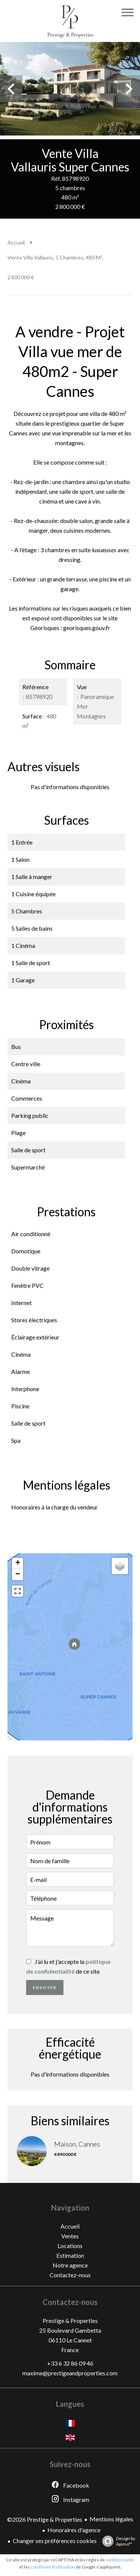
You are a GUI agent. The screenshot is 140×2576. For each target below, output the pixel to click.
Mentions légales (111, 2518)
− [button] (17, 1574)
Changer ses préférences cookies (55, 2540)
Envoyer (45, 1987)
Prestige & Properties (70, 2320)
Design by (117, 2541)
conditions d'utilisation (53, 2566)
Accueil (16, 242)
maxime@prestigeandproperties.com (70, 2372)
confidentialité (120, 2559)
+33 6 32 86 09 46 (70, 2363)
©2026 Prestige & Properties (44, 2519)
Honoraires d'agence (73, 2529)
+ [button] (17, 1563)
